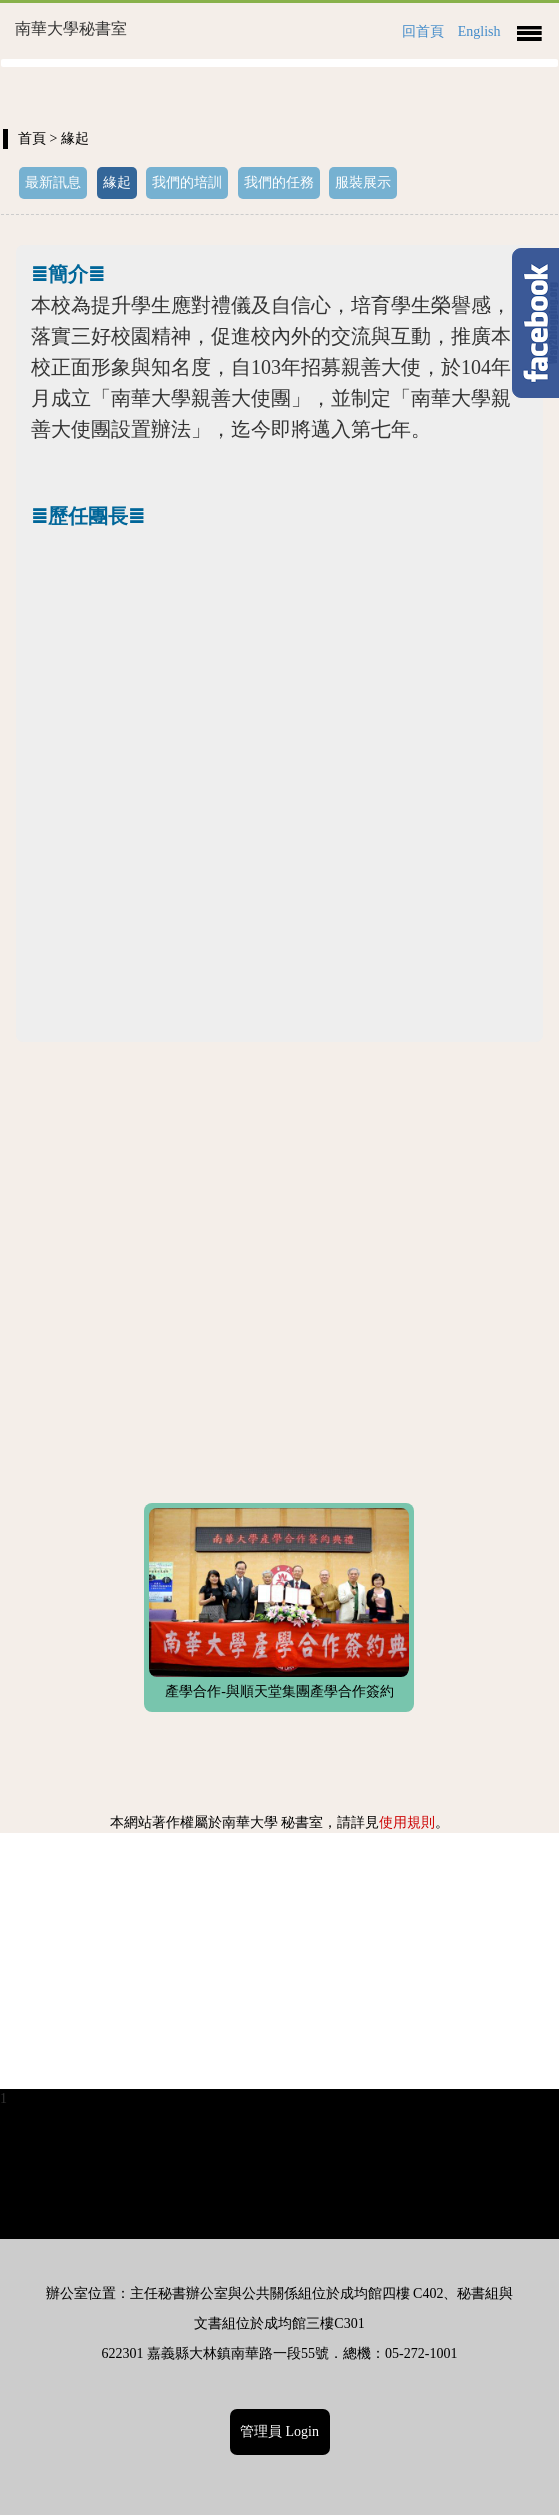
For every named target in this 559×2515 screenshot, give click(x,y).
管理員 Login (279, 2431)
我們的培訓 (187, 182)
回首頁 (423, 31)
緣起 (117, 182)
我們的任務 (279, 182)
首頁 (32, 138)
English (479, 31)
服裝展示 (363, 182)
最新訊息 (53, 182)
